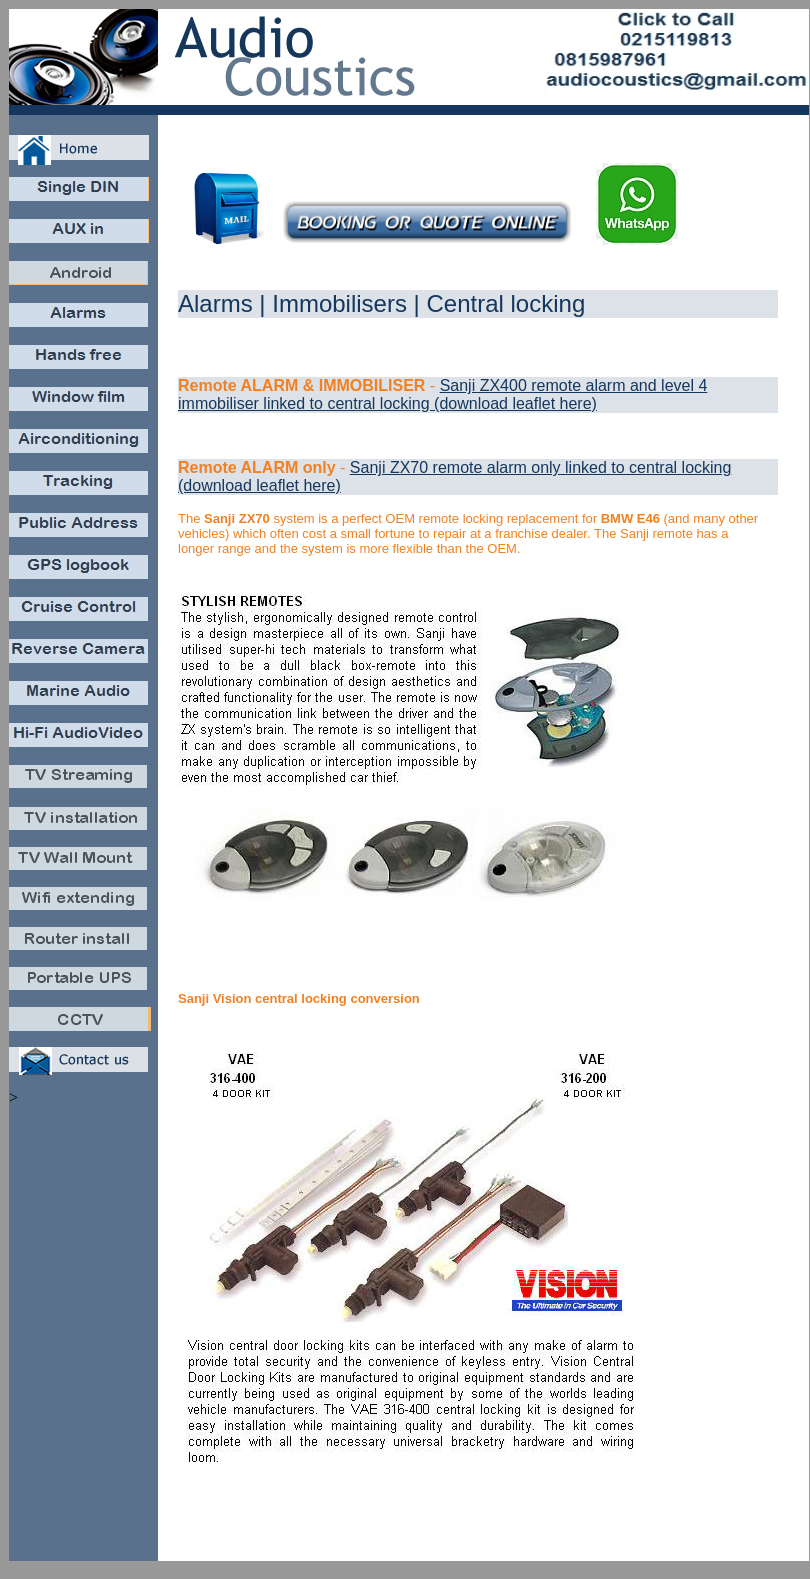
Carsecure (80, 319)
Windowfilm (80, 403)
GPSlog (80, 571)
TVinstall (80, 823)
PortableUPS (80, 984)
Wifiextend (80, 903)
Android (80, 277)
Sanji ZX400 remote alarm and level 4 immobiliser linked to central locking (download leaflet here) (442, 394)
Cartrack (80, 487)
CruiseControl (80, 613)
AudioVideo (80, 739)
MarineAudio (80, 697)
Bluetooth (80, 361)
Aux (80, 235)
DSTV (80, 781)
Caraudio (80, 193)
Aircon (80, 445)
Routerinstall (80, 943)
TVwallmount (80, 863)
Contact (80, 1063)
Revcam (80, 655)
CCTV (80, 1023)
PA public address (80, 529)
